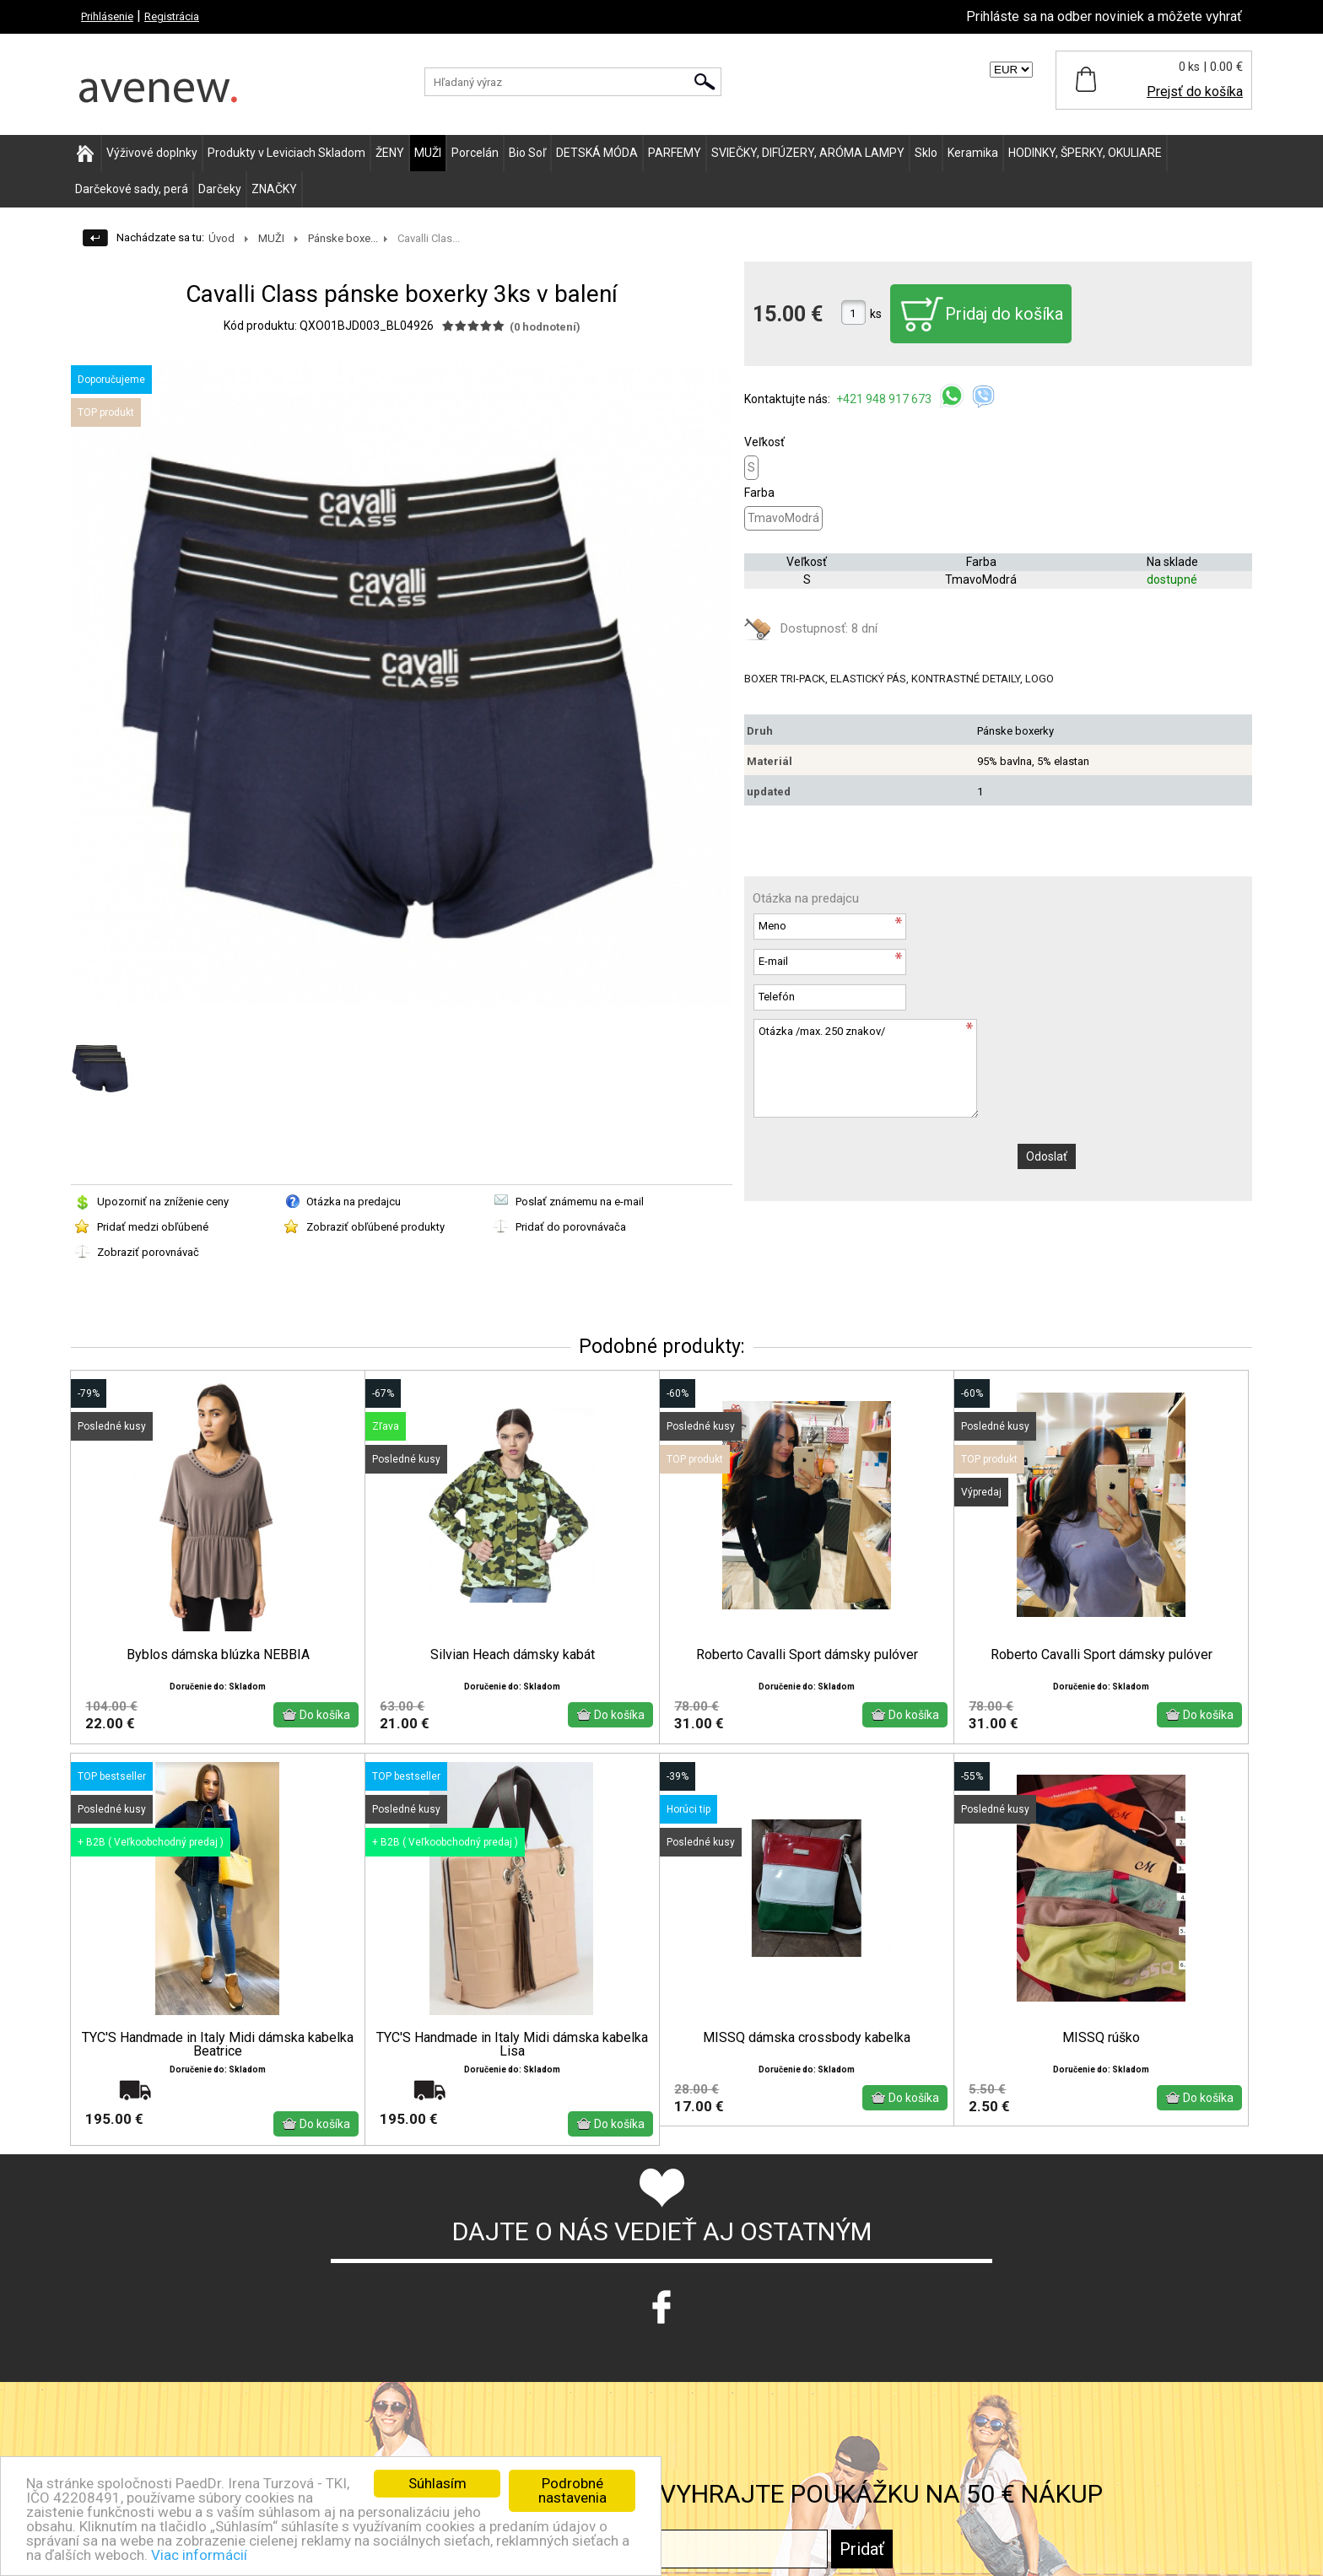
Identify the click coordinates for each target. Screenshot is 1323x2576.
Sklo (926, 152)
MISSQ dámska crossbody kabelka (806, 2064)
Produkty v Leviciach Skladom (286, 152)
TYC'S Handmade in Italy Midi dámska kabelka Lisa (512, 2070)
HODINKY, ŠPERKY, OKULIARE (1085, 152)
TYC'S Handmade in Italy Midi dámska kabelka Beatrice (218, 2070)
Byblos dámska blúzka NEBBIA (218, 1655)
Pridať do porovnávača (571, 1227)
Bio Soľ (527, 152)
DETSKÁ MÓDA (597, 152)
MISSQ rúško (1101, 2064)
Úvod (221, 238)
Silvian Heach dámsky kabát (512, 1655)
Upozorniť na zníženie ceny (163, 1201)
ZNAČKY (274, 189)
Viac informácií (199, 2554)
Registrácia (171, 16)
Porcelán (475, 152)
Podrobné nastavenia (572, 2490)
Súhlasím (437, 2483)
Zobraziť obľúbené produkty (375, 1227)
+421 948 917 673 (885, 399)
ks (876, 314)
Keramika (973, 152)
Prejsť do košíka (1195, 92)
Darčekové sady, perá (131, 189)
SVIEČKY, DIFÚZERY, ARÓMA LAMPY (807, 152)
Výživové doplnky (151, 152)
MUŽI (427, 152)
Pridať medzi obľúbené (152, 1227)
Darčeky (219, 189)
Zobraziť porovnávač (148, 1252)
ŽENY (389, 152)
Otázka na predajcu (353, 1201)
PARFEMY (674, 152)
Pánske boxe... (343, 238)
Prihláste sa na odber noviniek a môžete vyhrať (1104, 16)
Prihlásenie (107, 16)
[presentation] (881, 1160)
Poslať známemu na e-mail (580, 1201)
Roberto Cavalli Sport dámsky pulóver (807, 1655)
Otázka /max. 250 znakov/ (866, 1068)
